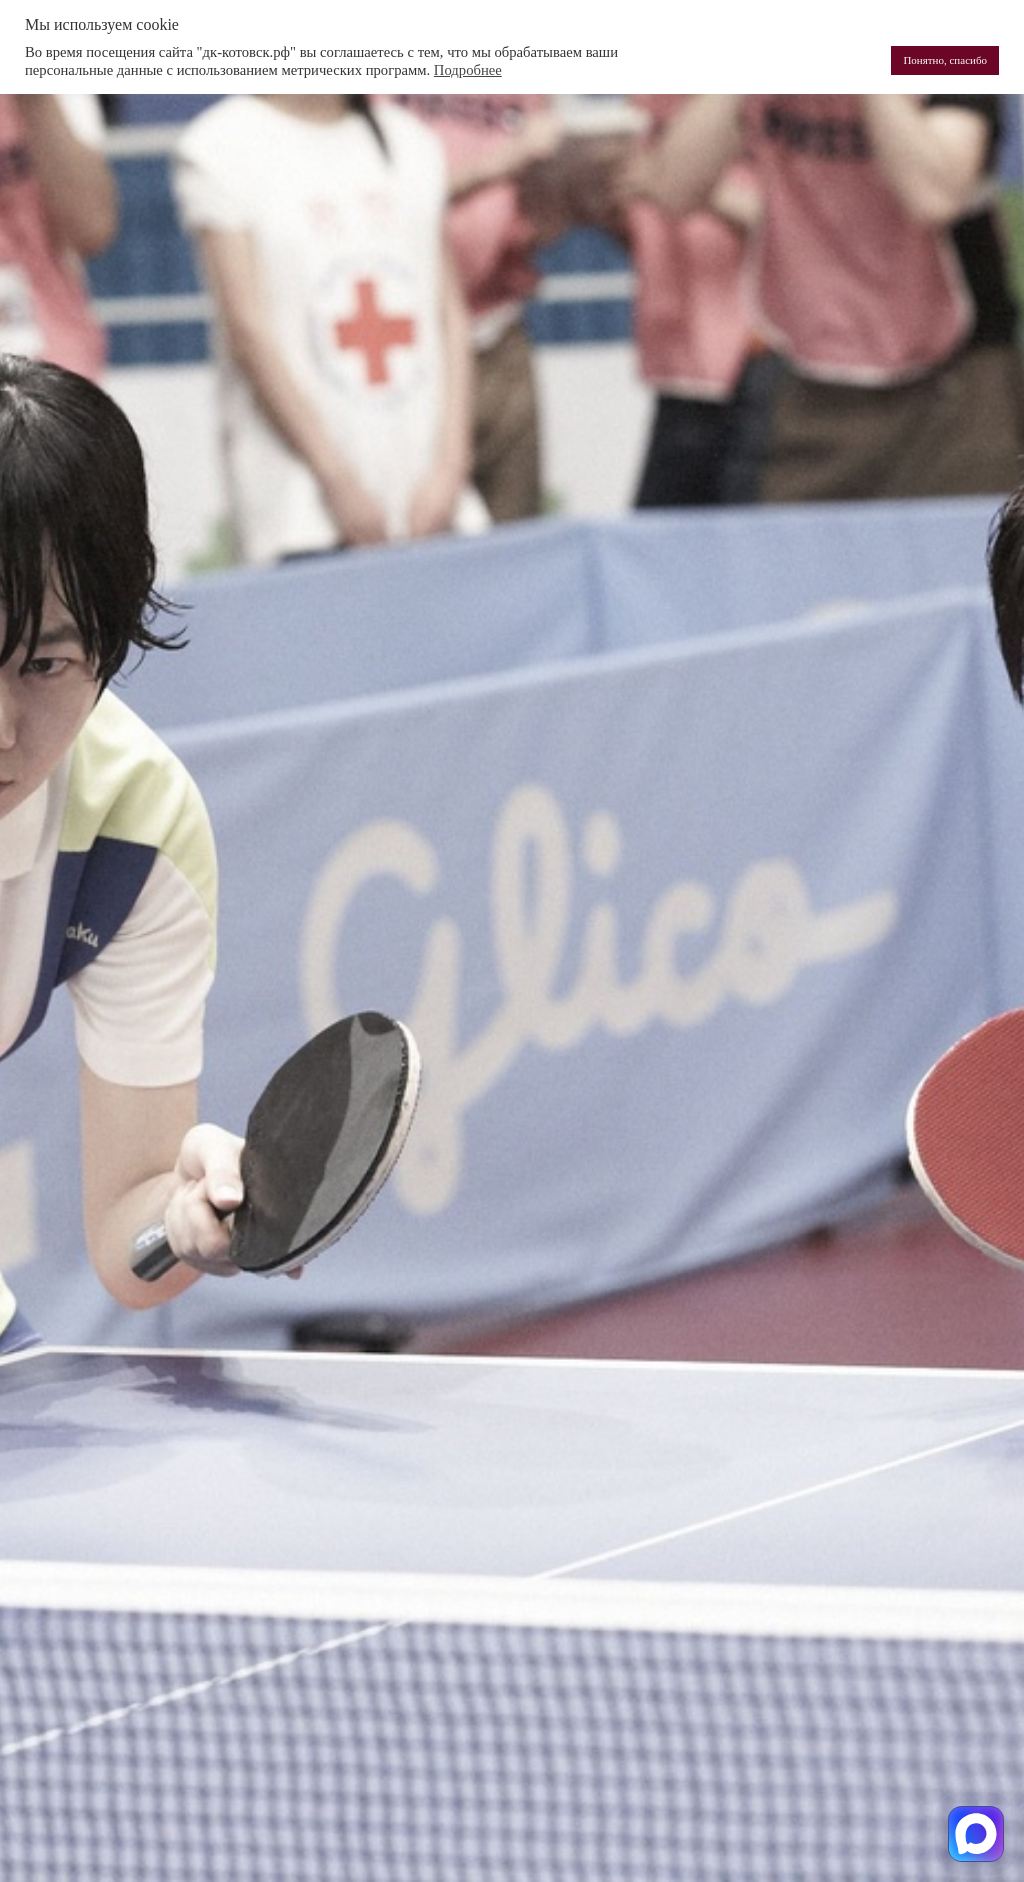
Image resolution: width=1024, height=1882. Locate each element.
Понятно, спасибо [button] (945, 60)
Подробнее (468, 70)
